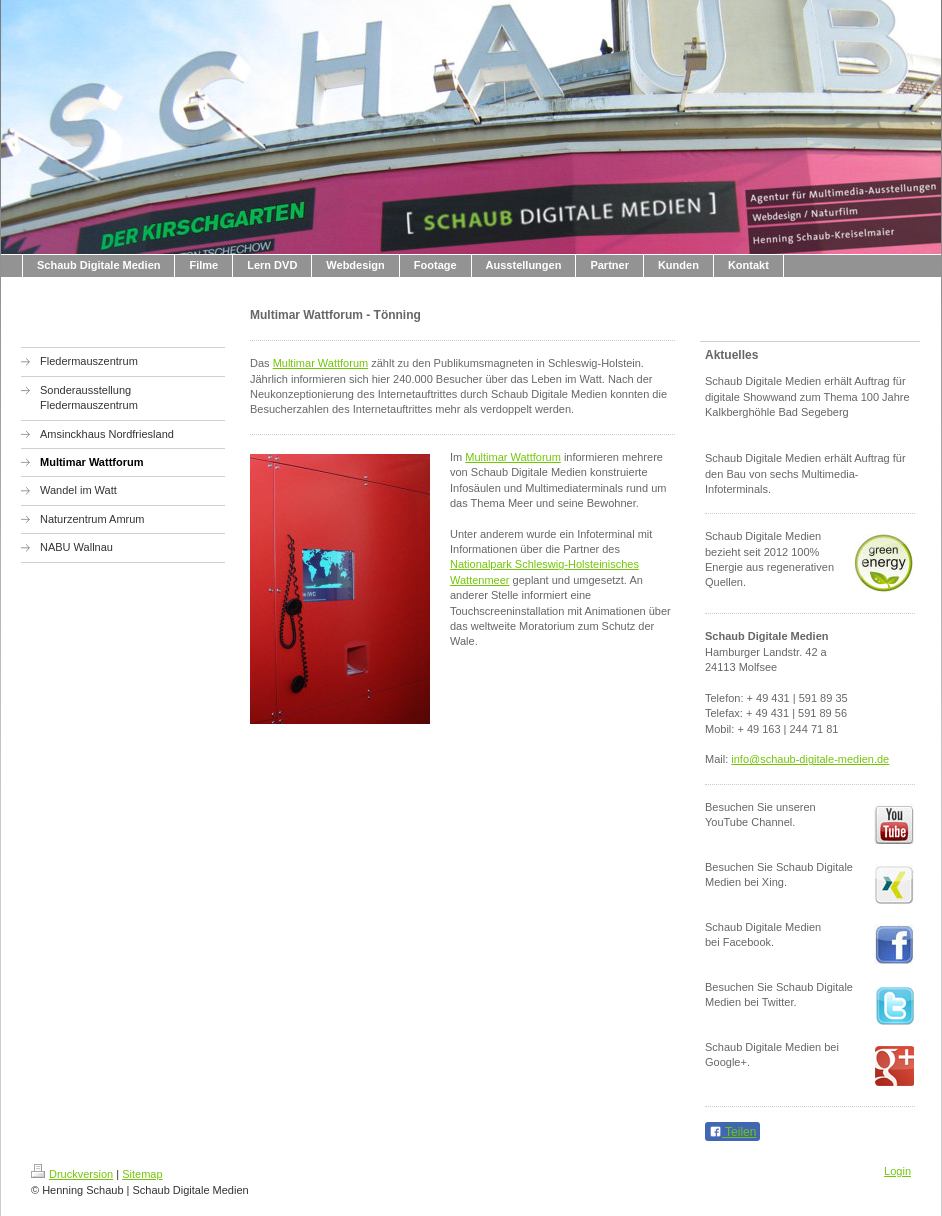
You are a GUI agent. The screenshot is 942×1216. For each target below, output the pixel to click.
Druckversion (72, 1174)
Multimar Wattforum (321, 363)
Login (897, 1171)
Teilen (732, 1132)
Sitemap (142, 1174)
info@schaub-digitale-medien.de (810, 759)
